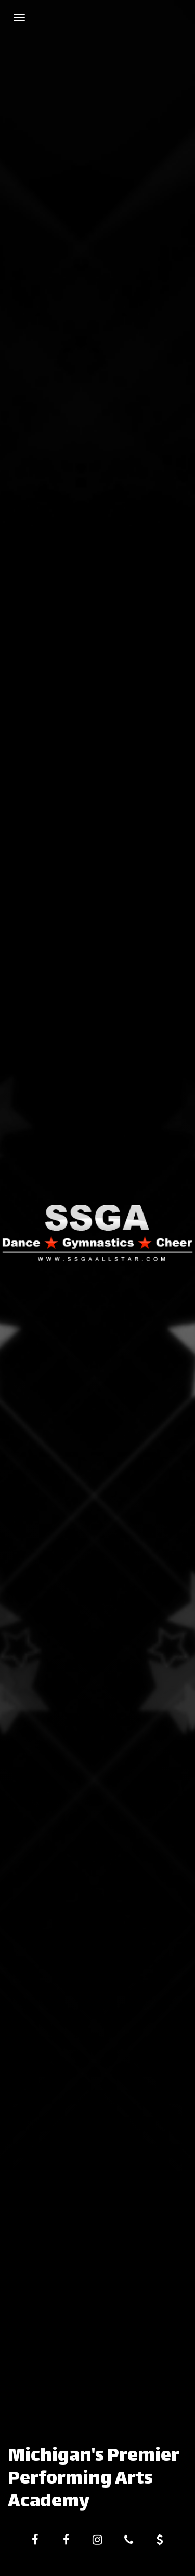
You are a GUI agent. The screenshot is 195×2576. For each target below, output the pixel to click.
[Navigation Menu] (19, 17)
